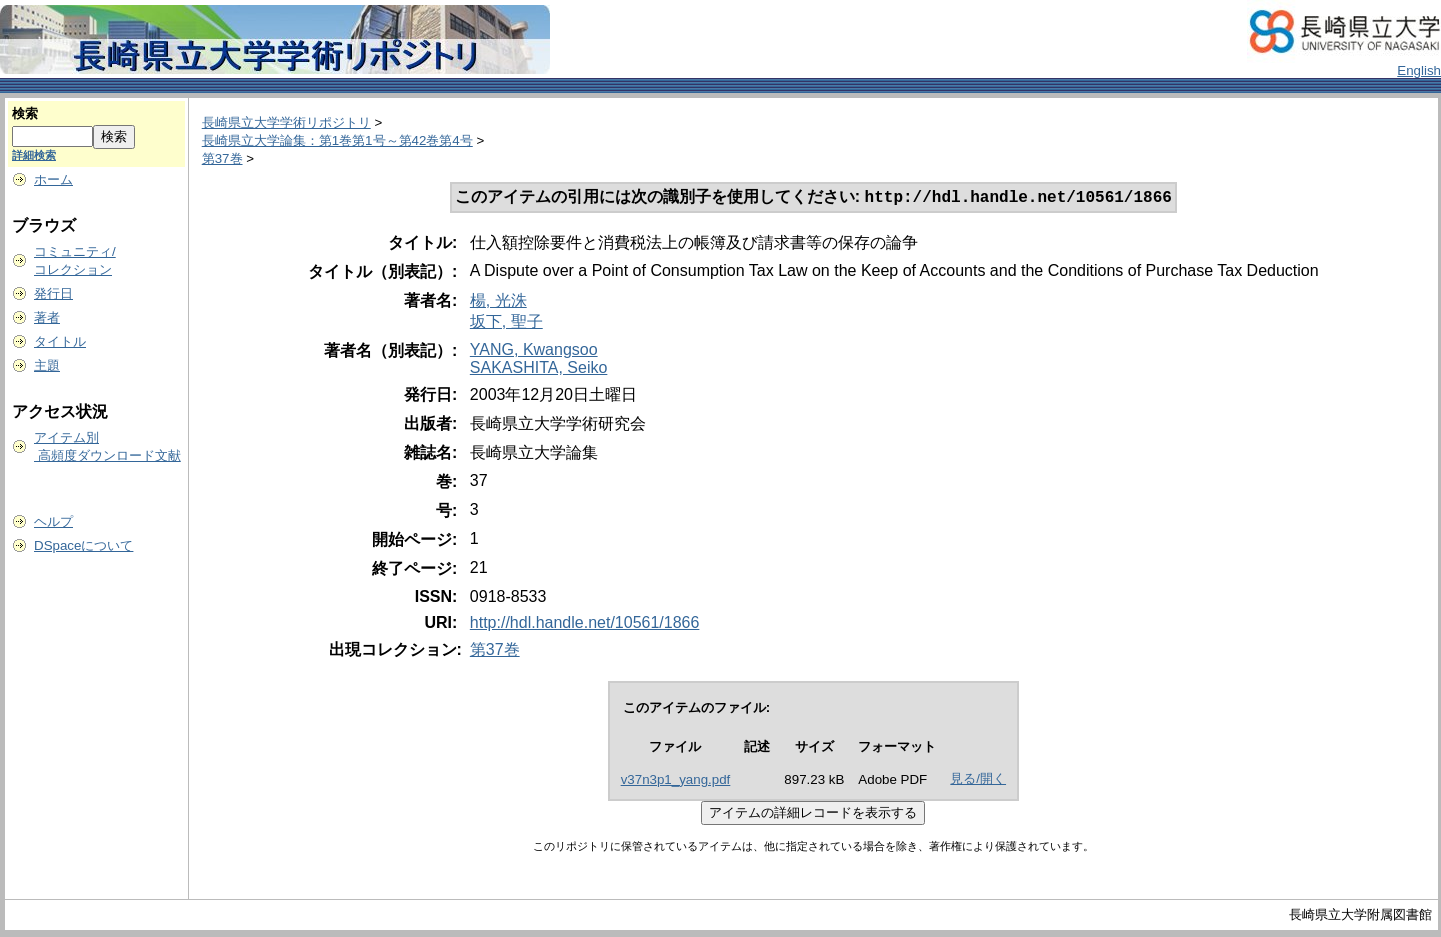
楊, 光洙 (498, 302)
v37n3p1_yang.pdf (676, 781)
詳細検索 (34, 155)
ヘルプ (53, 521)
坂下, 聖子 (506, 323)
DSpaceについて (83, 545)
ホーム (53, 179)
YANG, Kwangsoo (534, 351)
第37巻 (222, 158)
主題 (47, 365)
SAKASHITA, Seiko (539, 369)
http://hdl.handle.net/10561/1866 (585, 624)
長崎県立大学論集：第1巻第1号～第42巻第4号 (337, 140)
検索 (25, 113)
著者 (47, 317)
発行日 (53, 293)
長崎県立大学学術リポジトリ (286, 122)
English (1419, 70)
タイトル (60, 341)
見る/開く (978, 780)
